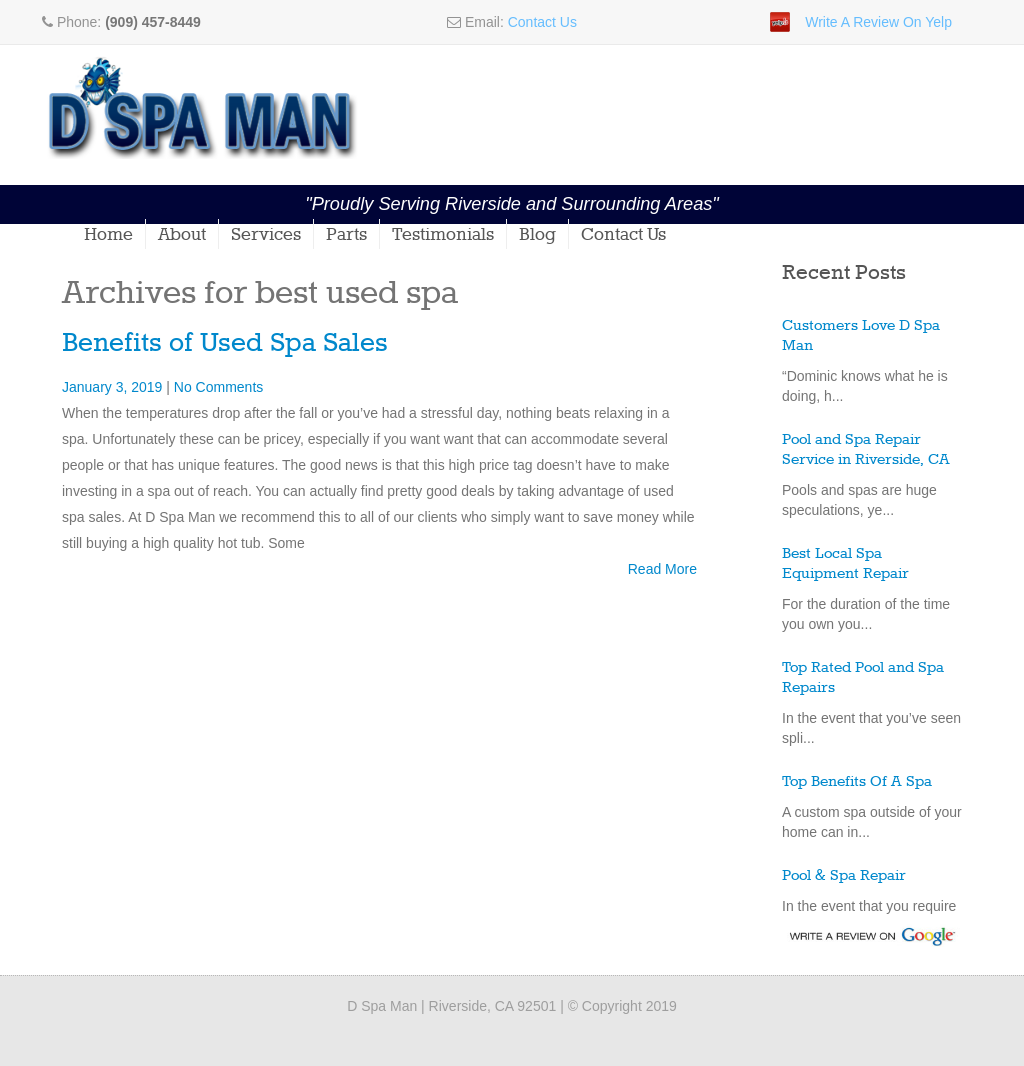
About (182, 235)
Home (108, 235)
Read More (662, 569)
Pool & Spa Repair (844, 876)
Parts (346, 235)
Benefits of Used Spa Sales (225, 343)
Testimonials (443, 235)
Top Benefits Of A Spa (857, 782)
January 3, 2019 (114, 387)
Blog (537, 235)
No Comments (218, 387)
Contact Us (542, 22)
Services (266, 235)
